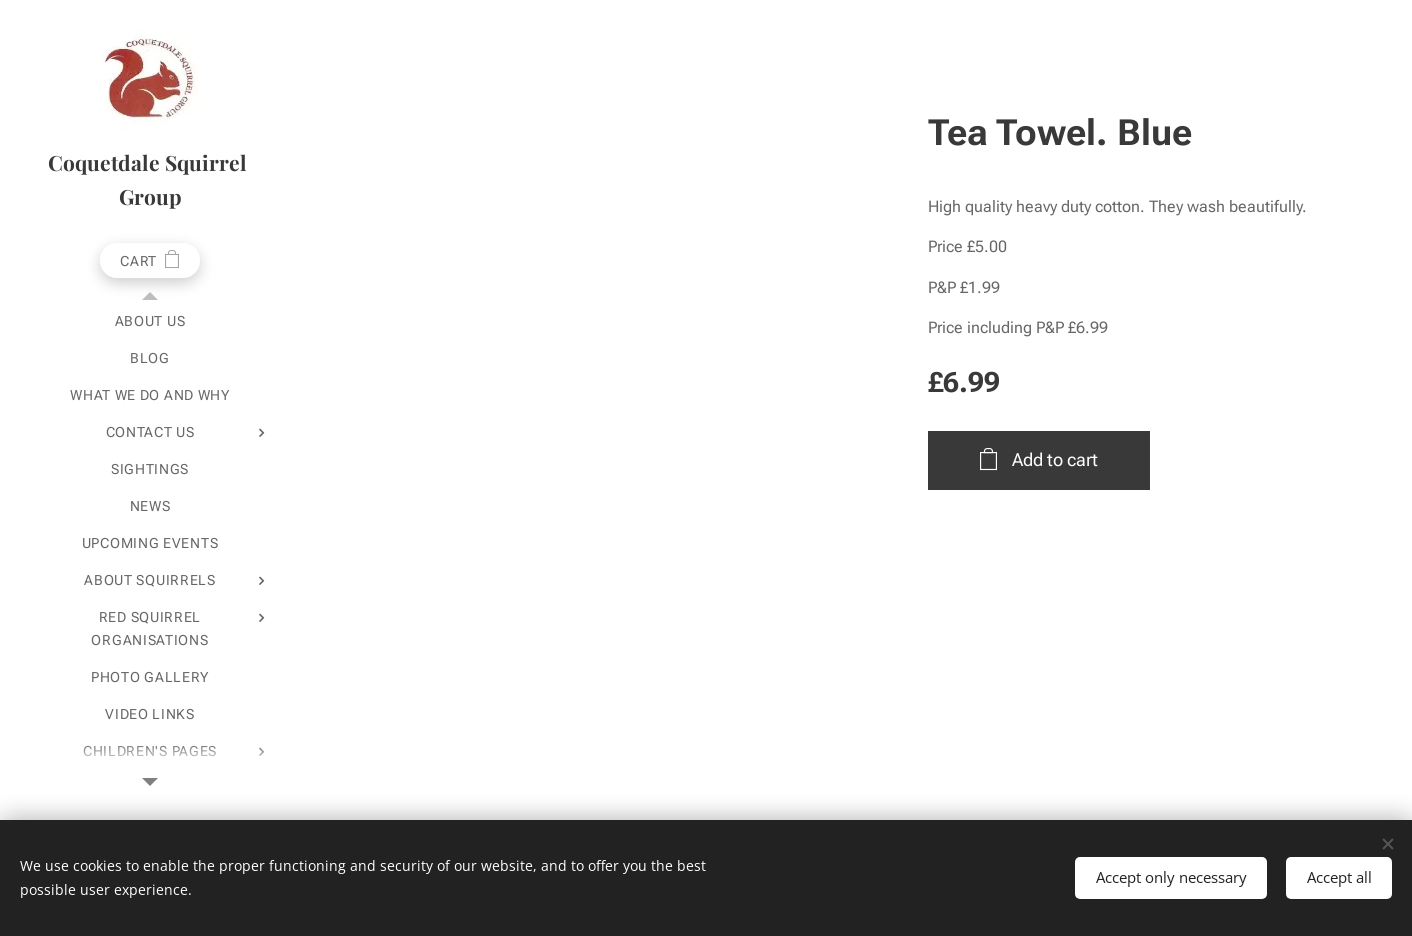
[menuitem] (150, 321)
